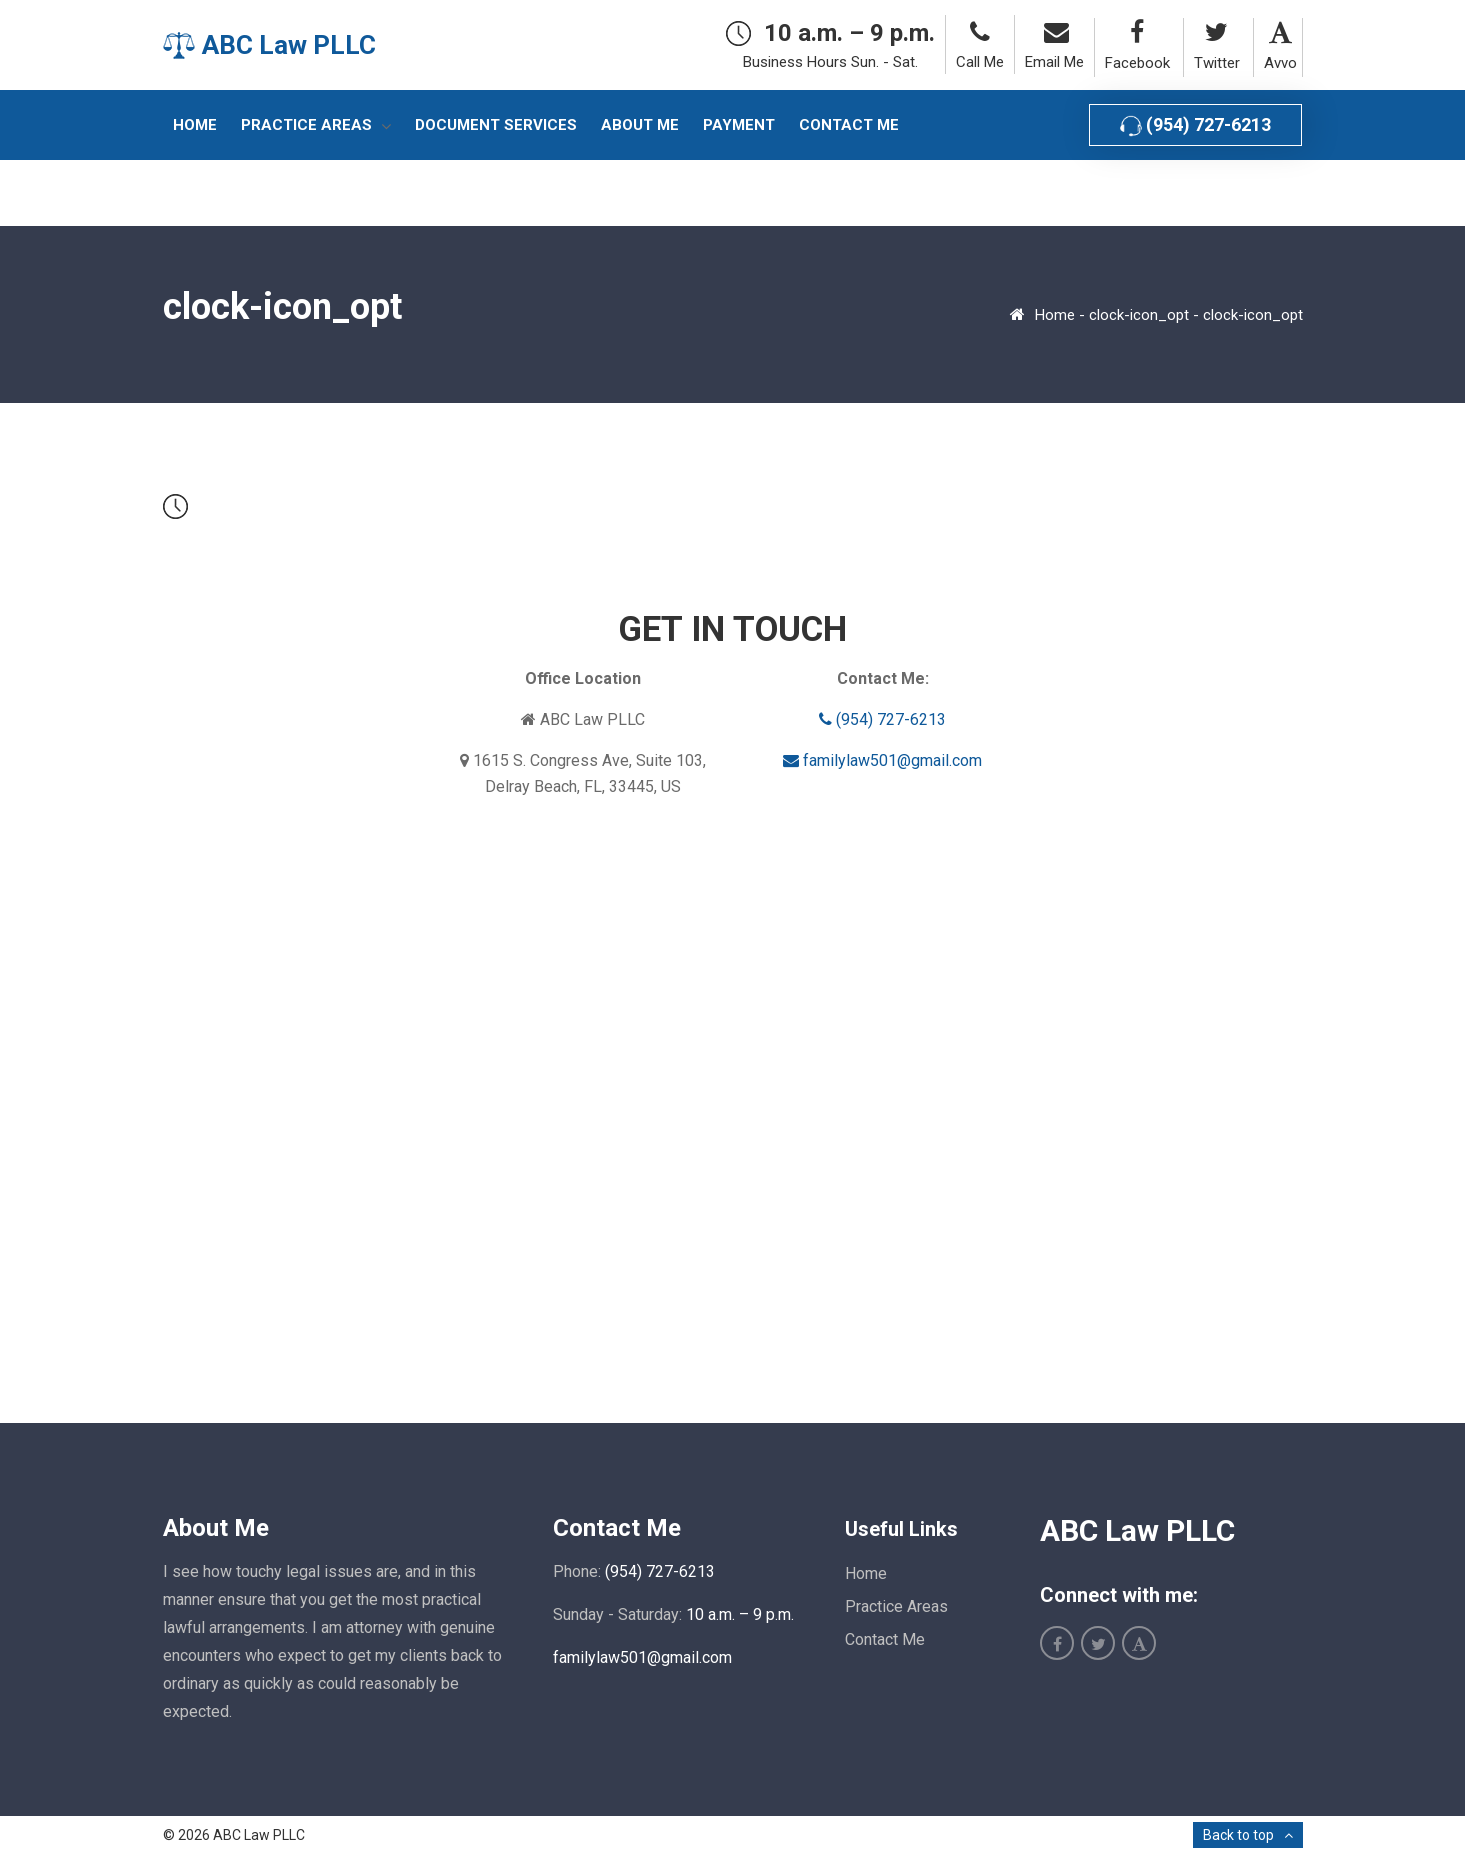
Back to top (1238, 1835)
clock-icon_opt (1139, 315)
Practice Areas (896, 1606)
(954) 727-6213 (1195, 125)
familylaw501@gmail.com (882, 760)
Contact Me (885, 1639)
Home (1055, 315)
